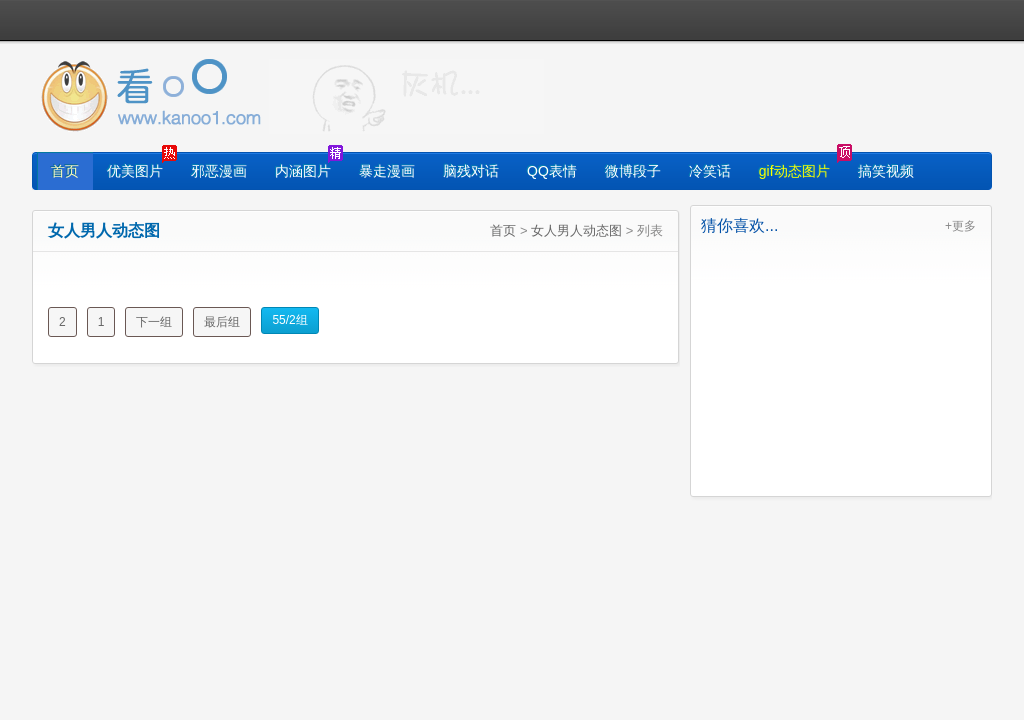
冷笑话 (710, 171)
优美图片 (135, 171)
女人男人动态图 (576, 230)
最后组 (222, 322)
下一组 (154, 322)
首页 (65, 171)
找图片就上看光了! (406, 96)
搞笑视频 (886, 171)
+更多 (960, 226)
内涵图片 (303, 171)
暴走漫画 (387, 171)
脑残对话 (471, 171)
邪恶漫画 (219, 171)
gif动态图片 (794, 171)
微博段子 (633, 171)
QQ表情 (552, 171)
